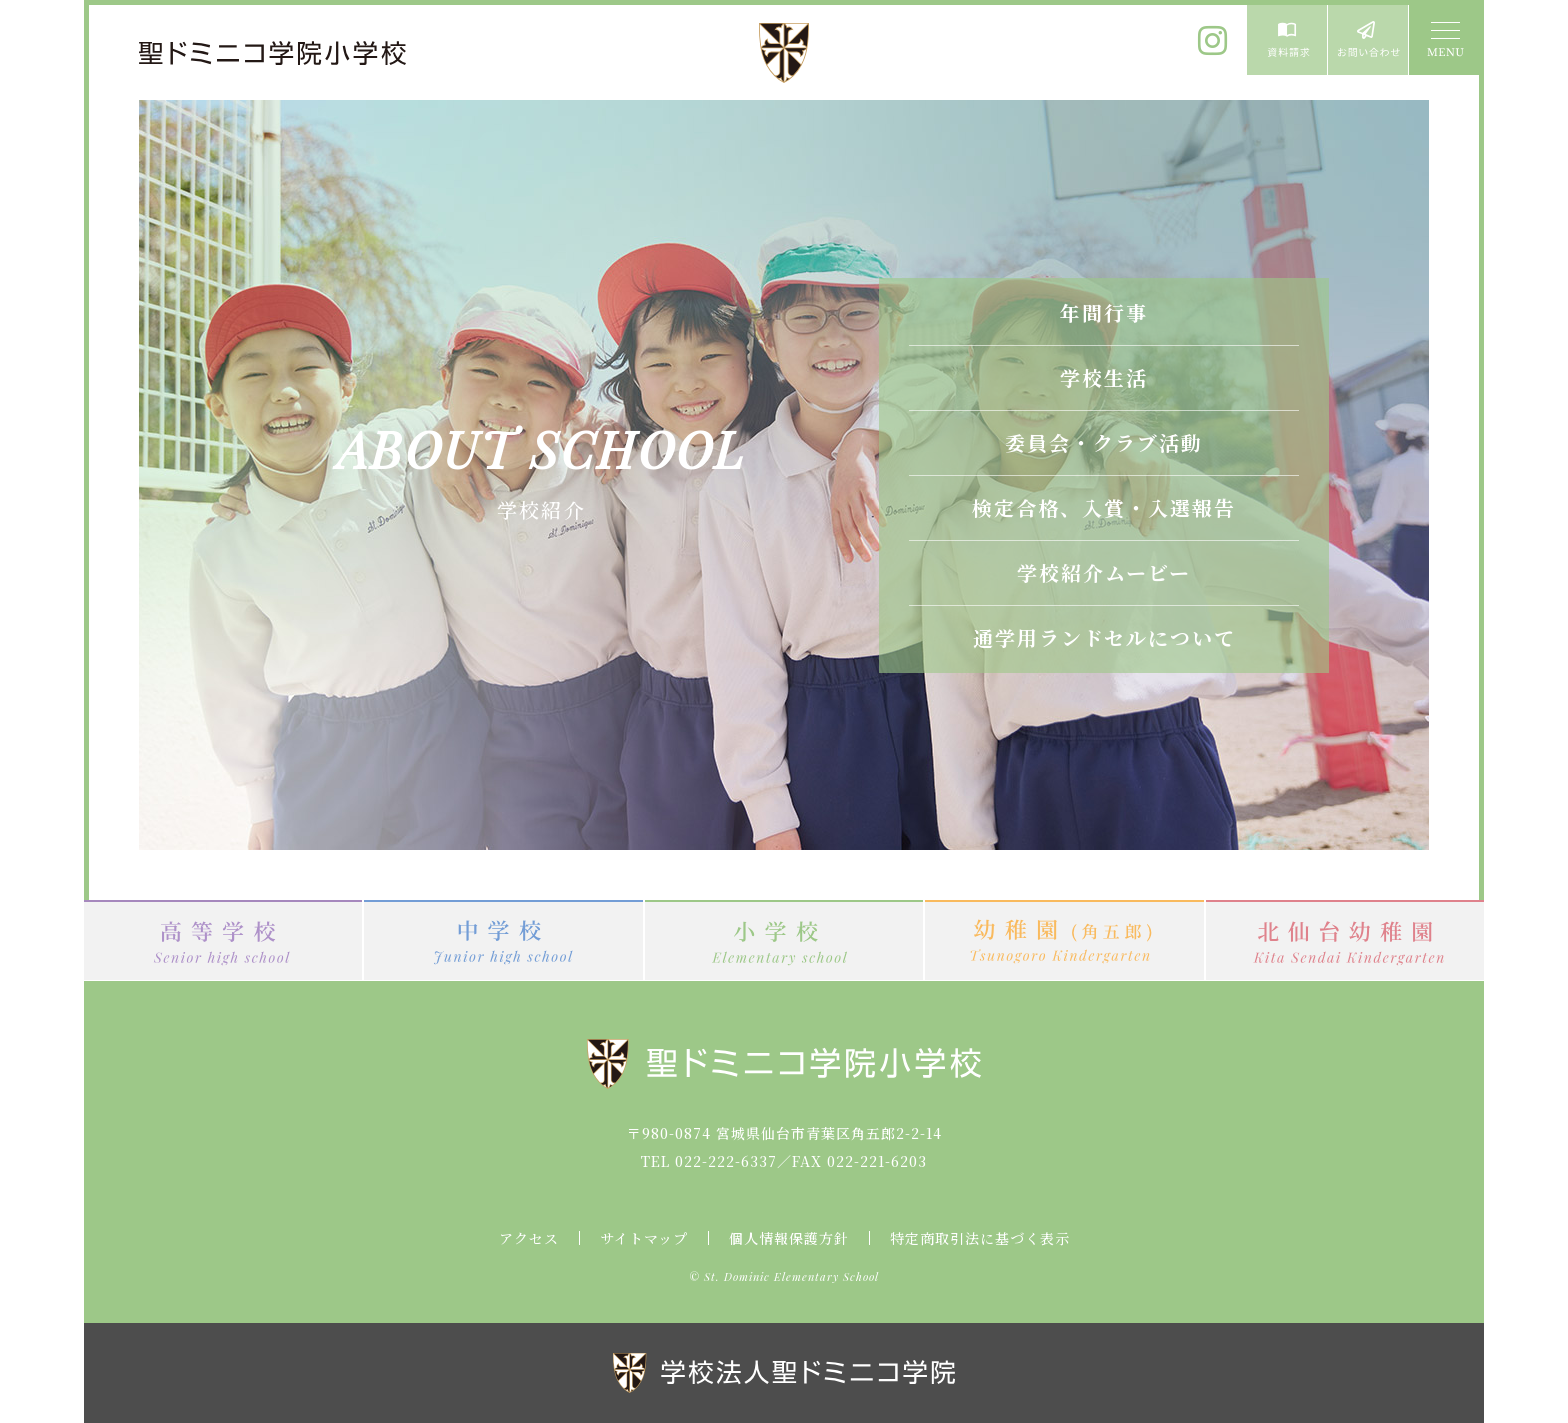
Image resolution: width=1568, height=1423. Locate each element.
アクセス (529, 1238)
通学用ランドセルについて (1104, 637)
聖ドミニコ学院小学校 (274, 53)
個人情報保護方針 (789, 1238)
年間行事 (1104, 312)
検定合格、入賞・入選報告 (1104, 507)
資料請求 (1287, 40)
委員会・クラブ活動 (1104, 442)
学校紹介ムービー (1104, 572)
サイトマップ (644, 1238)
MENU (1444, 40)
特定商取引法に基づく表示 (980, 1238)
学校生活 (1104, 377)
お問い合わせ (1368, 40)
